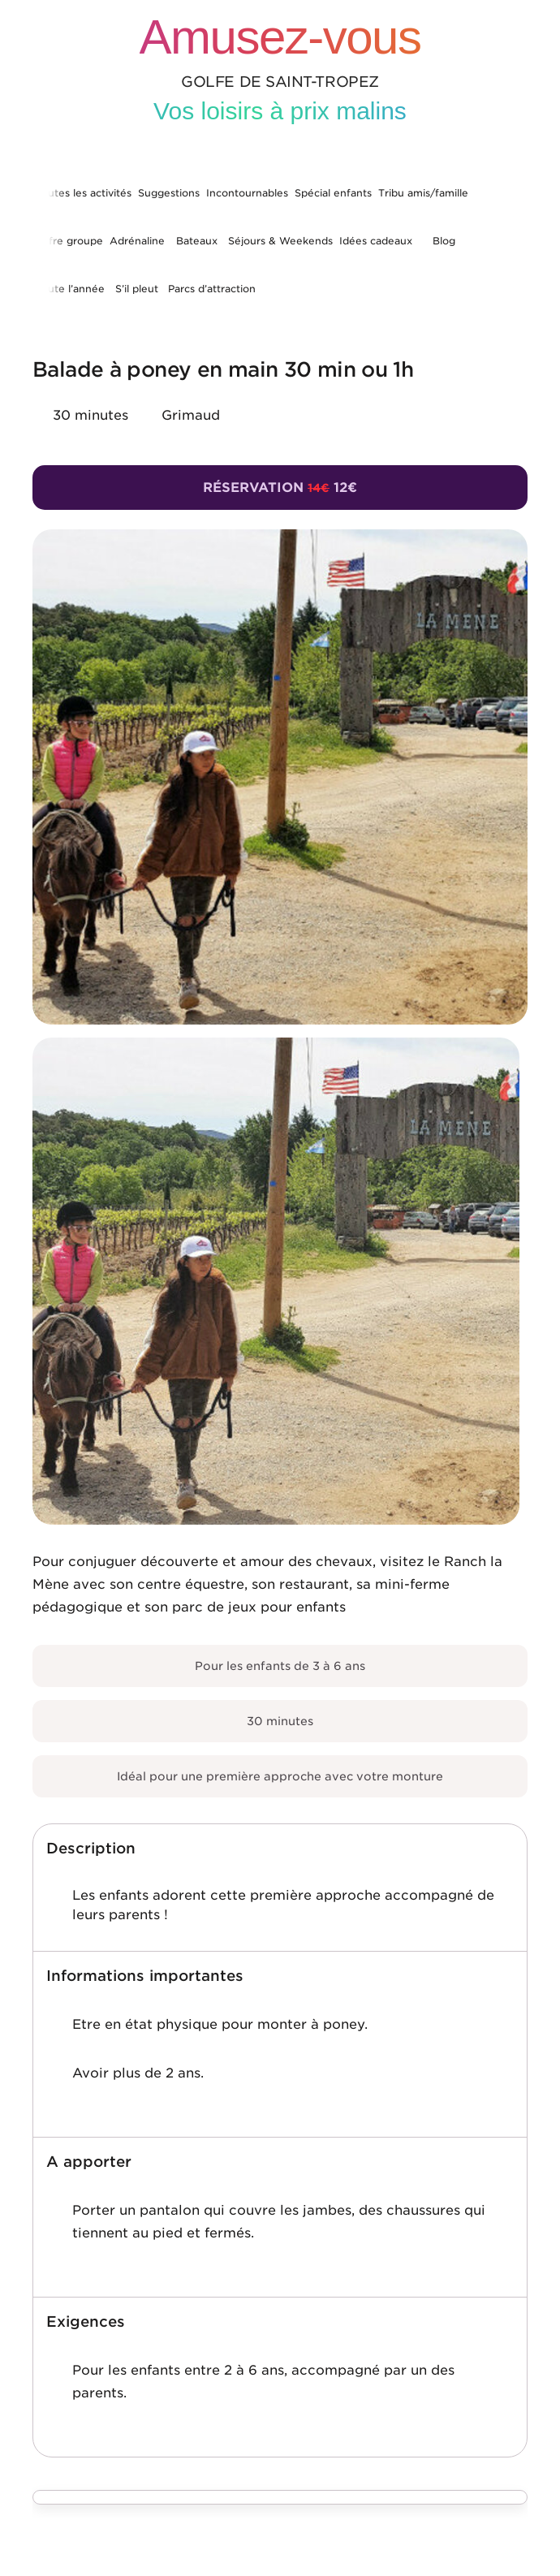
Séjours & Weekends (280, 241)
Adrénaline (137, 241)
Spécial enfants (333, 193)
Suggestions (169, 193)
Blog (444, 241)
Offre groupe (69, 241)
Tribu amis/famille (423, 193)
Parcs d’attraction (212, 289)
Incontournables (247, 193)
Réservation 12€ (280, 487)
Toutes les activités (83, 193)
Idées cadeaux (375, 241)
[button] (280, 1848)
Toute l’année (70, 289)
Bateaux (197, 241)
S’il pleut (136, 289)
